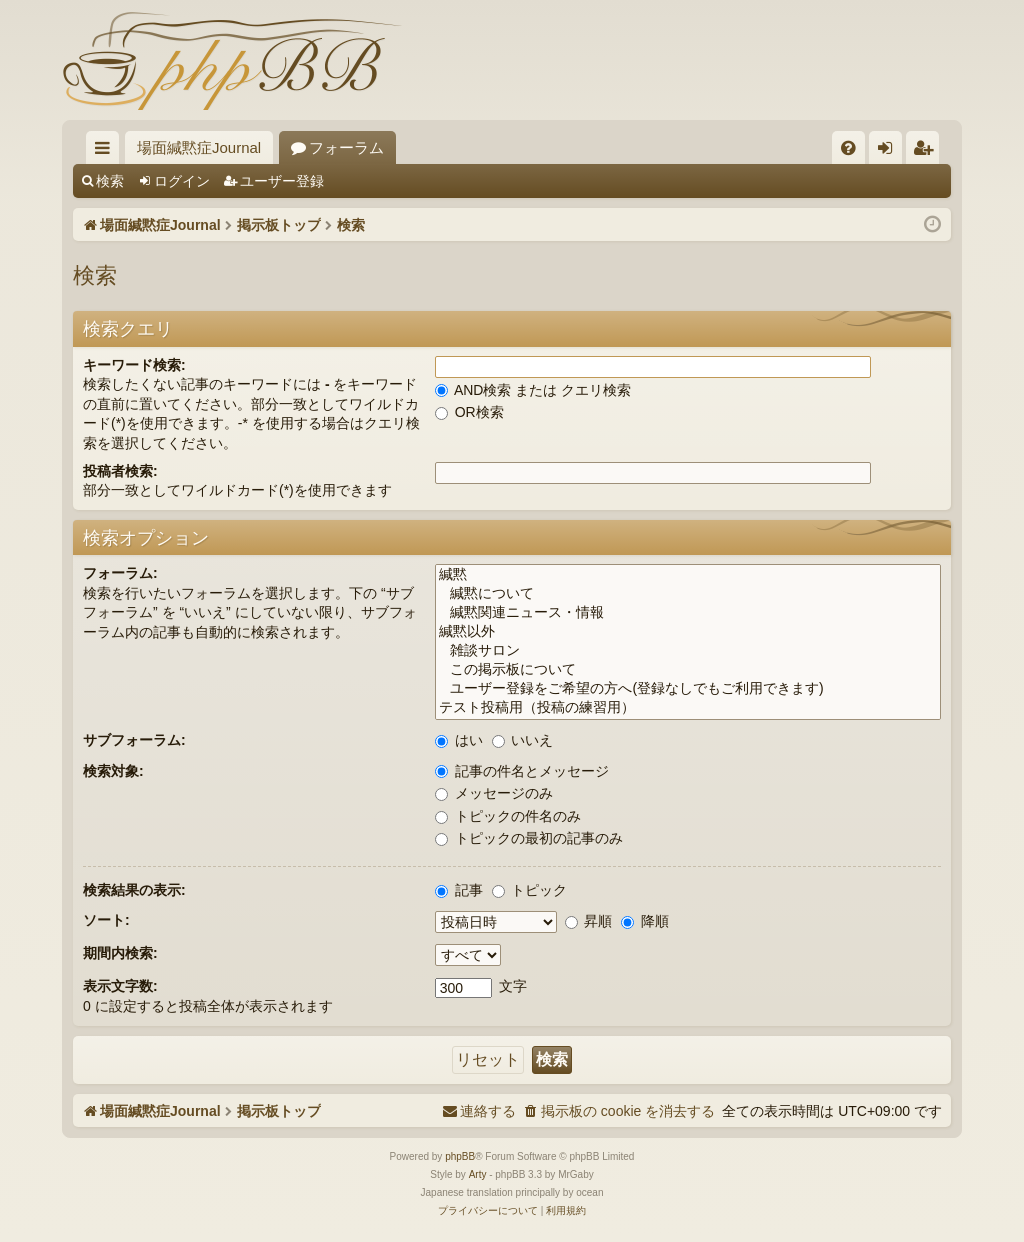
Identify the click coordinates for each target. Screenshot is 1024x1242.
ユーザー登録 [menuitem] (927, 151)
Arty (478, 1174)
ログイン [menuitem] (890, 151)
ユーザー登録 (282, 181)
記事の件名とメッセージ (522, 771)
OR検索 (469, 412)
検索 (110, 181)
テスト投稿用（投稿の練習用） (688, 708)
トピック (530, 890)
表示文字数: (120, 986)
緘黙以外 (688, 632)
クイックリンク (106, 151)
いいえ (523, 740)
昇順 (589, 921)
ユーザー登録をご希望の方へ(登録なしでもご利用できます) (688, 689)
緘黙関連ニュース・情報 (688, 613)
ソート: (106, 920)
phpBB (460, 1156)
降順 (645, 921)
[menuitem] (848, 147)
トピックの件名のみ (508, 816)
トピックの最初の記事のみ (529, 838)
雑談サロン (688, 651)
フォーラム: (120, 573)
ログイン (182, 181)
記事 (459, 890)
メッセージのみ (494, 793)
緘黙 (688, 575)
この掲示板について (688, 670)
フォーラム (346, 147)
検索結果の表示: (134, 890)
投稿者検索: (120, 471)
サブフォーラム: (134, 740)
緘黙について (688, 594)
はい (459, 740)
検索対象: (113, 771)
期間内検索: (120, 953)
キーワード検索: (134, 365)
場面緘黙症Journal (199, 147)
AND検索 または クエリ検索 (533, 390)
